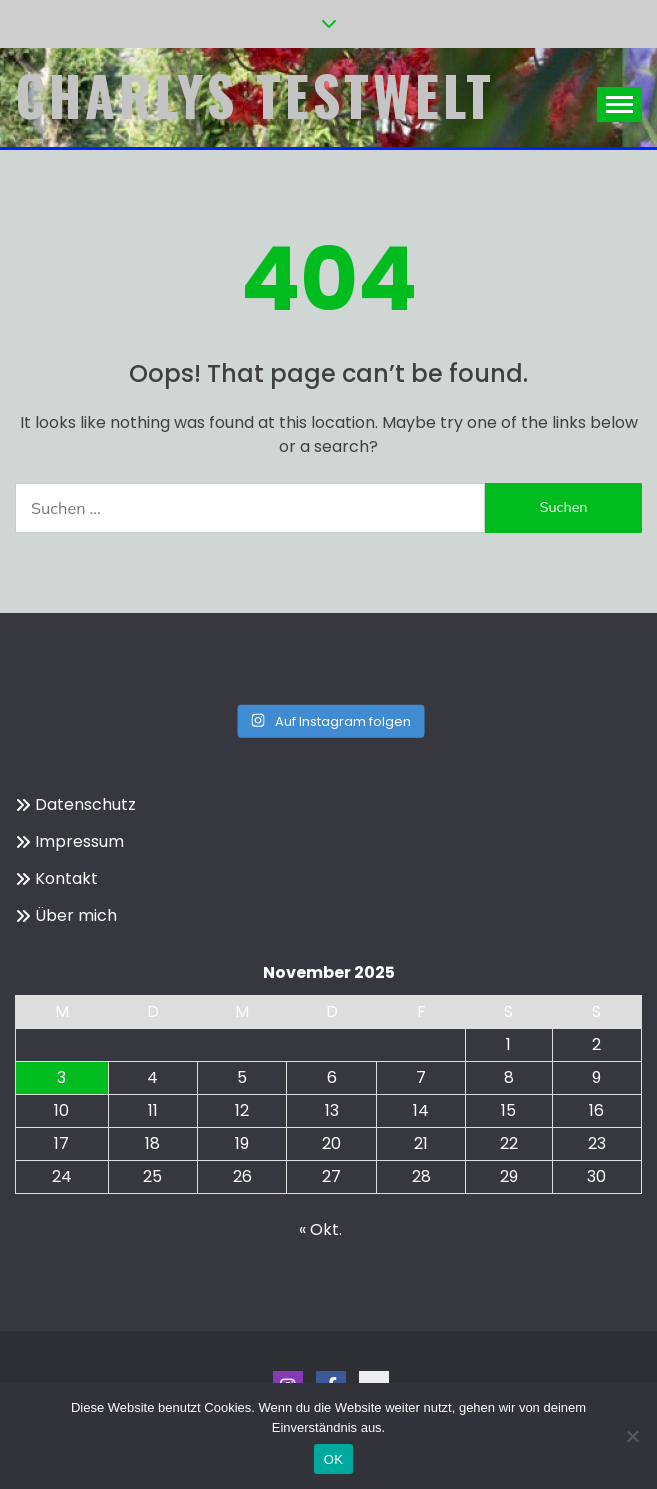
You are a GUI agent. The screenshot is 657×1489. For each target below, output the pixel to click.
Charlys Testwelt (255, 95)
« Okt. (320, 1229)
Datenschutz (85, 804)
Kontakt (66, 878)
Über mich (76, 915)
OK (333, 1459)
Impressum (79, 841)
